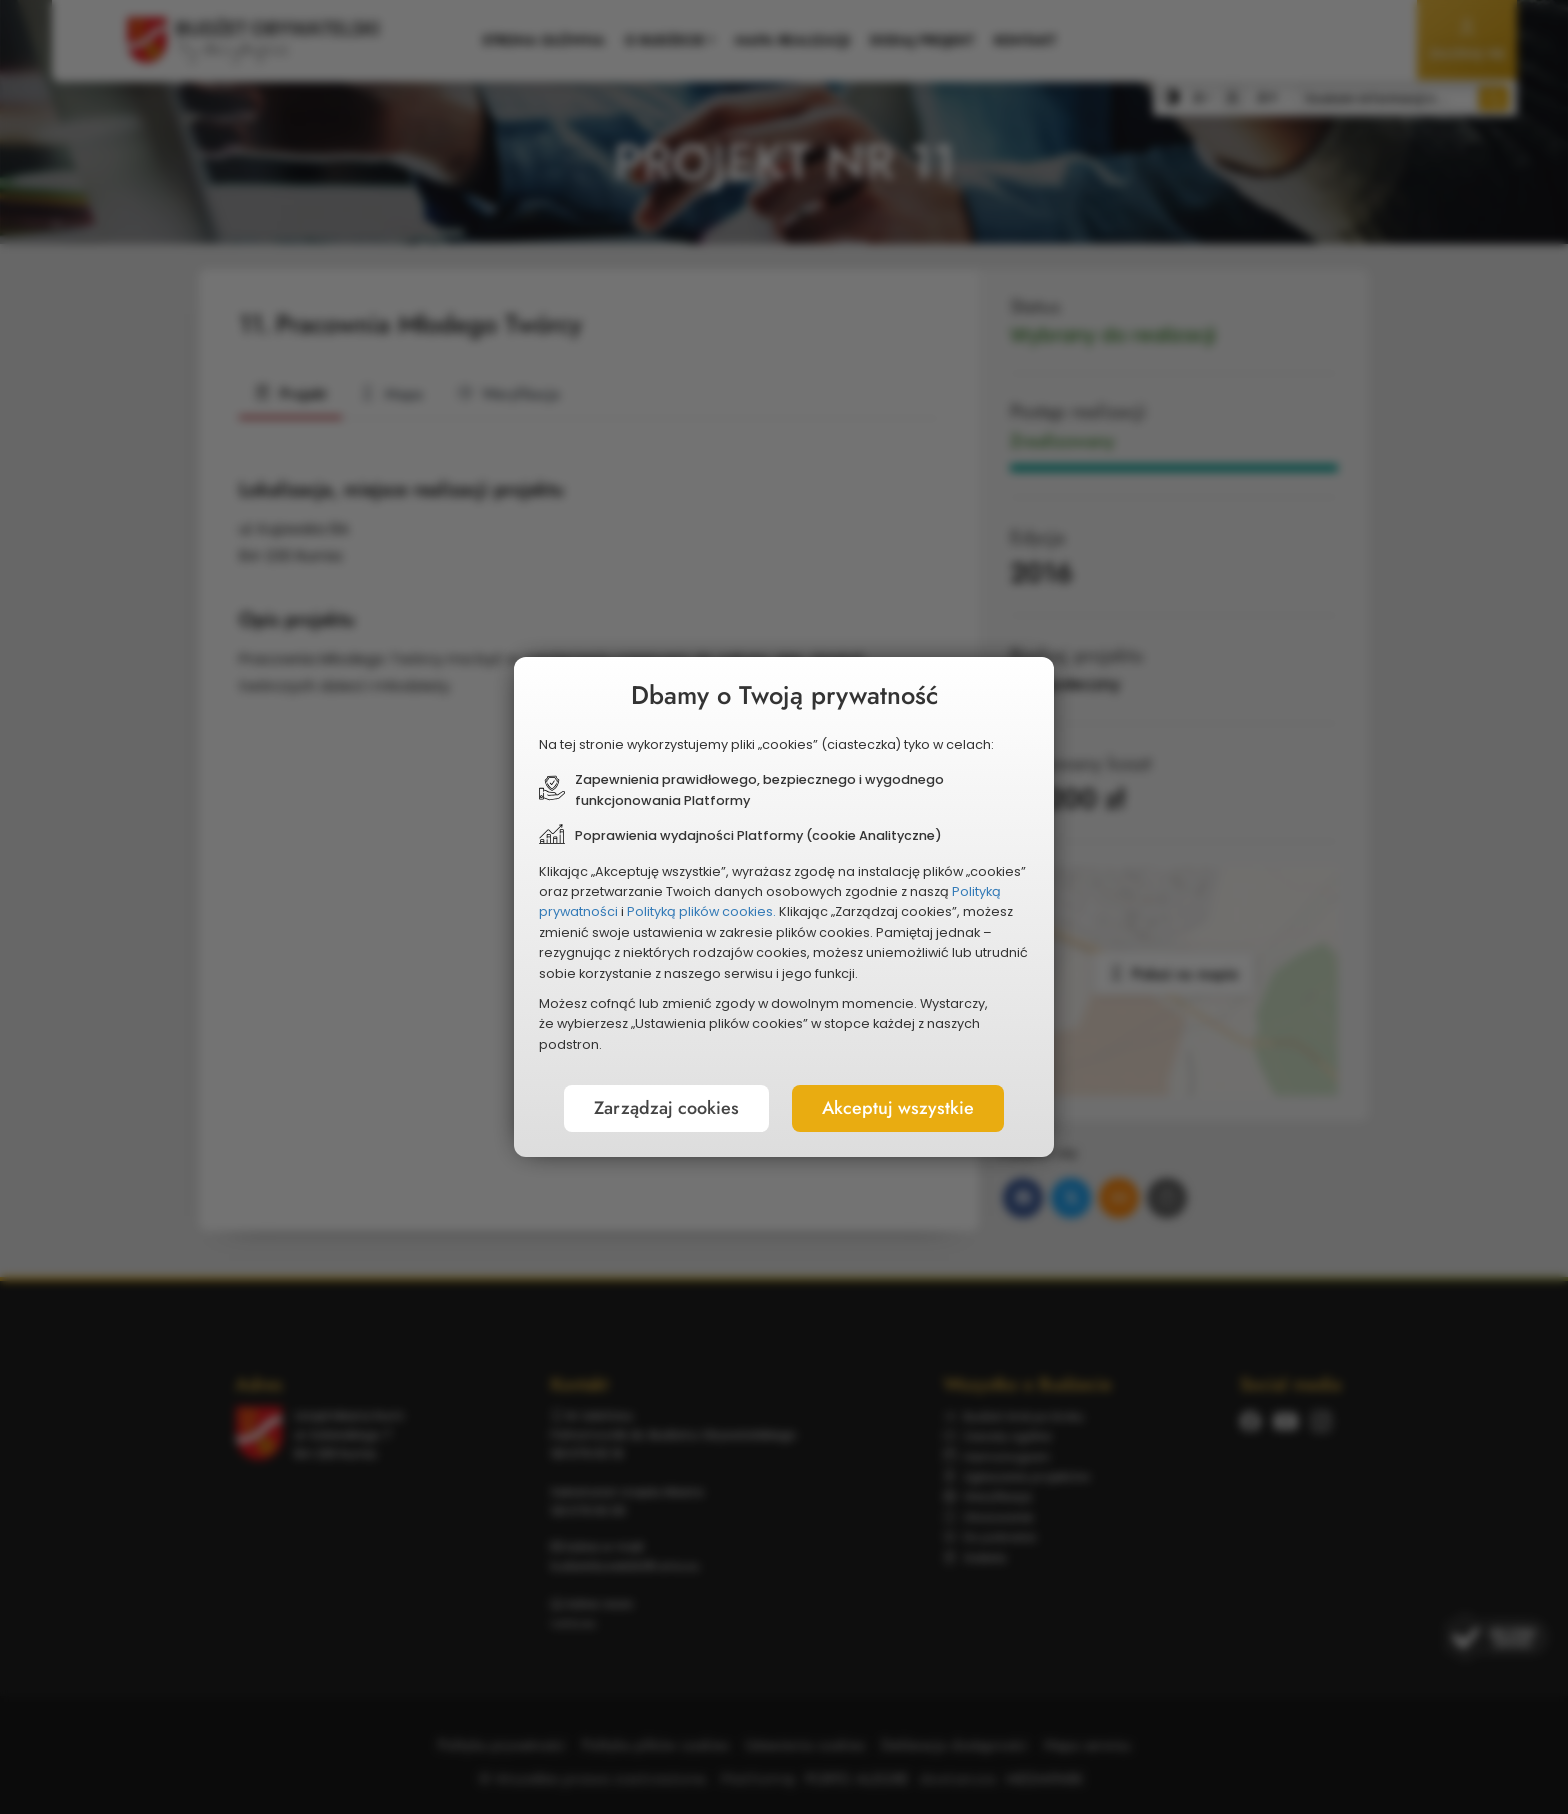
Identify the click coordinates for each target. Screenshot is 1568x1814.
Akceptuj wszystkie (898, 1108)
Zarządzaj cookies (666, 1108)
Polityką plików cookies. (701, 911)
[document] (784, 907)
